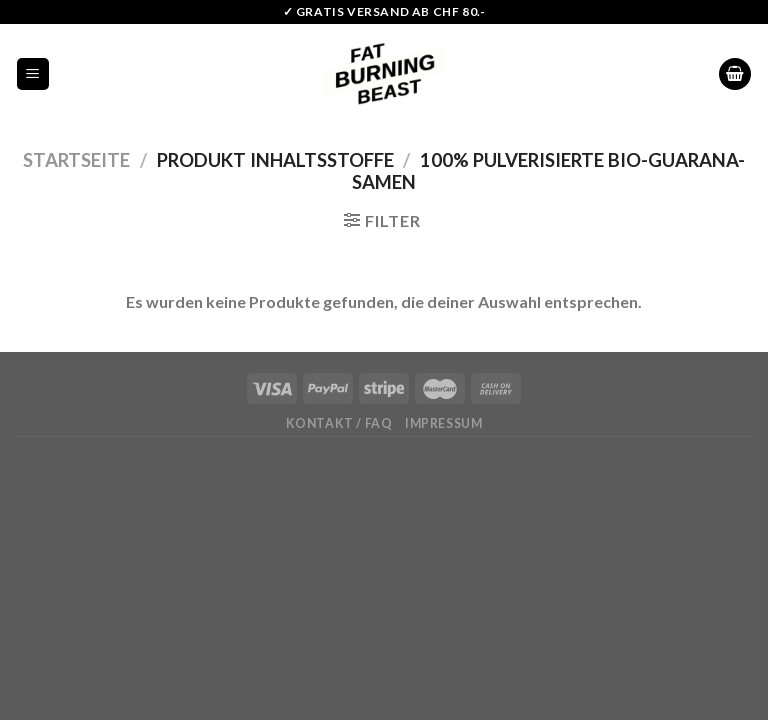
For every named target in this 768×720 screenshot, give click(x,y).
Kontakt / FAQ (339, 423)
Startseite (76, 160)
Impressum (444, 423)
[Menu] (33, 74)
